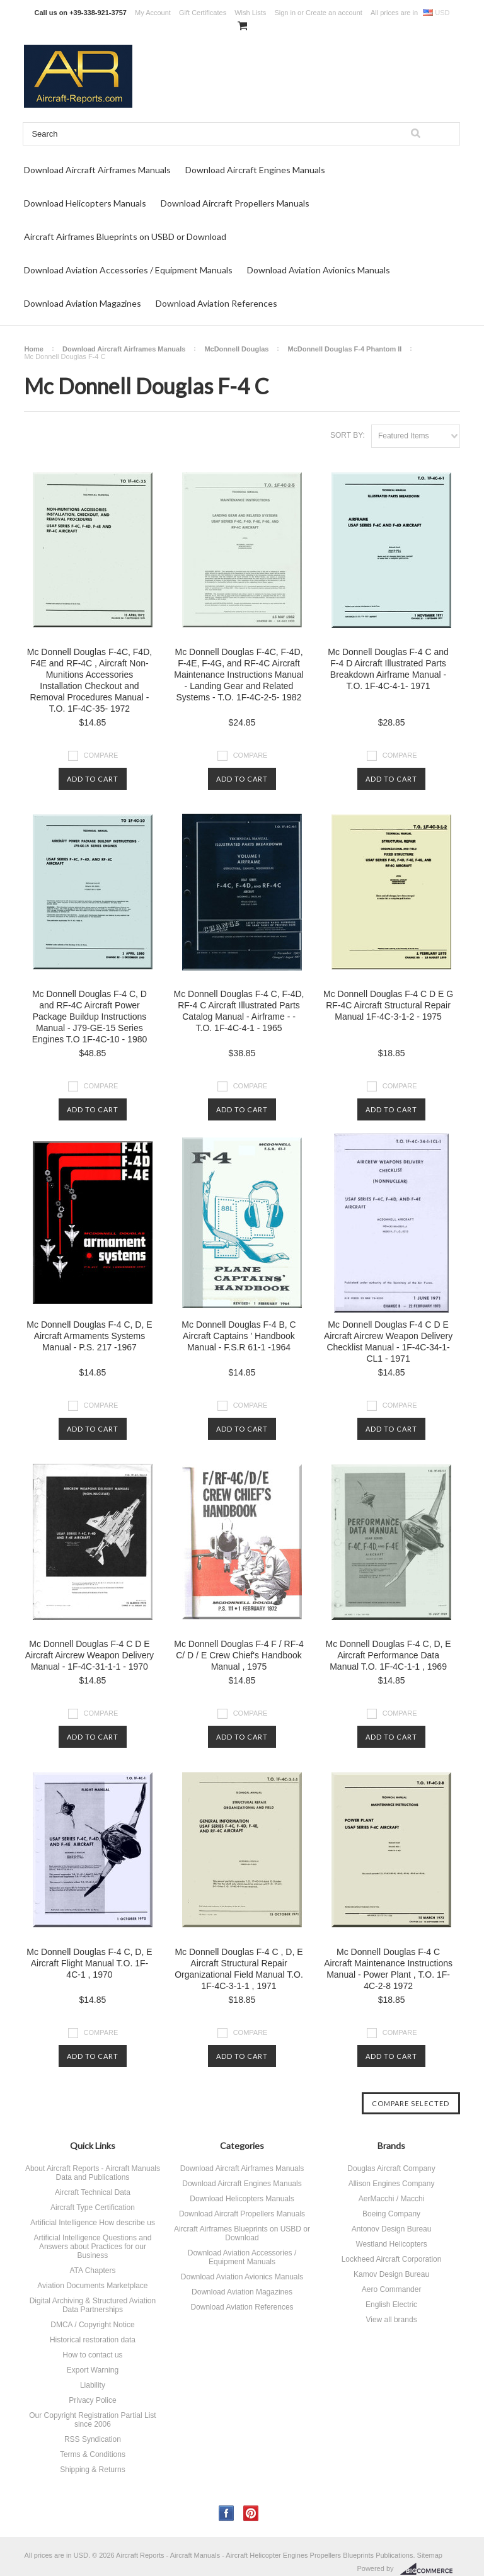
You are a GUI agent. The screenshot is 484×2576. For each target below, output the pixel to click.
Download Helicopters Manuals (85, 203)
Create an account (334, 12)
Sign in (285, 12)
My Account (153, 12)
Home (33, 349)
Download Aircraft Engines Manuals (255, 169)
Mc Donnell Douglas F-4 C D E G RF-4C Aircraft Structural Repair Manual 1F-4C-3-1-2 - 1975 (388, 1005)
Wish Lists (250, 12)
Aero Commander (392, 2289)
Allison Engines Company (392, 2183)
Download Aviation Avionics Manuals (318, 270)
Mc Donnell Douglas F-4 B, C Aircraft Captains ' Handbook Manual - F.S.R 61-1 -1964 (239, 1335)
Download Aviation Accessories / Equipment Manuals (128, 270)
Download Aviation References (216, 303)
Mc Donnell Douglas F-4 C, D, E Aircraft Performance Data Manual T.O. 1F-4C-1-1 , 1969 (388, 1655)
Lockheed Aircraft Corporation (392, 2259)
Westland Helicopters (391, 2244)
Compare (101, 755)
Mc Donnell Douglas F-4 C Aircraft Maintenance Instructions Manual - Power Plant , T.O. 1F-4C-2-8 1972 (388, 1969)
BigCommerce (430, 2569)
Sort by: (347, 435)
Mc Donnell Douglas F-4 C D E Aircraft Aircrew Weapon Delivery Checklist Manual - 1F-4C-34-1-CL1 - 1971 (388, 1341)
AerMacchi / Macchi (392, 2198)
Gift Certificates (202, 12)
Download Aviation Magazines (82, 303)
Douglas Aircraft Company (391, 2168)
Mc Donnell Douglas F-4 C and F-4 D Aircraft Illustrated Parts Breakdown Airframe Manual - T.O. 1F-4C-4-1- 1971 (388, 669)
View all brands (391, 2319)
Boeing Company (391, 2213)
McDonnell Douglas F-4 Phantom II (344, 349)
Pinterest (251, 2513)
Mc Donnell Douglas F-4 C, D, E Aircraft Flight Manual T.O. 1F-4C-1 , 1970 (89, 1963)
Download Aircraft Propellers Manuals (235, 203)
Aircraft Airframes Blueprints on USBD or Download (125, 236)
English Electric (391, 2304)
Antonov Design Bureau (392, 2229)
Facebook (226, 2513)
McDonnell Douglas (236, 349)
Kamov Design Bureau (391, 2274)
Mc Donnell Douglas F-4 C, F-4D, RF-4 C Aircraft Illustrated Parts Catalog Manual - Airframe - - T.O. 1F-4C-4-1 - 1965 (239, 1011)
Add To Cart (92, 779)
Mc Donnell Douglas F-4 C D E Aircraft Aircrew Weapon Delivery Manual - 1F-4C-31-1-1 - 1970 (89, 1655)
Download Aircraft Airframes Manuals (97, 169)
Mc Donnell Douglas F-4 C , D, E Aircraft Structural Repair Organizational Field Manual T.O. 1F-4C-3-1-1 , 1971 (239, 1969)
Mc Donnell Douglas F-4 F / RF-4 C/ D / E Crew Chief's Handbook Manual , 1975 (238, 1655)
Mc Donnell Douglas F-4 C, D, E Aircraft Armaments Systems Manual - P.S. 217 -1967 (89, 1335)
